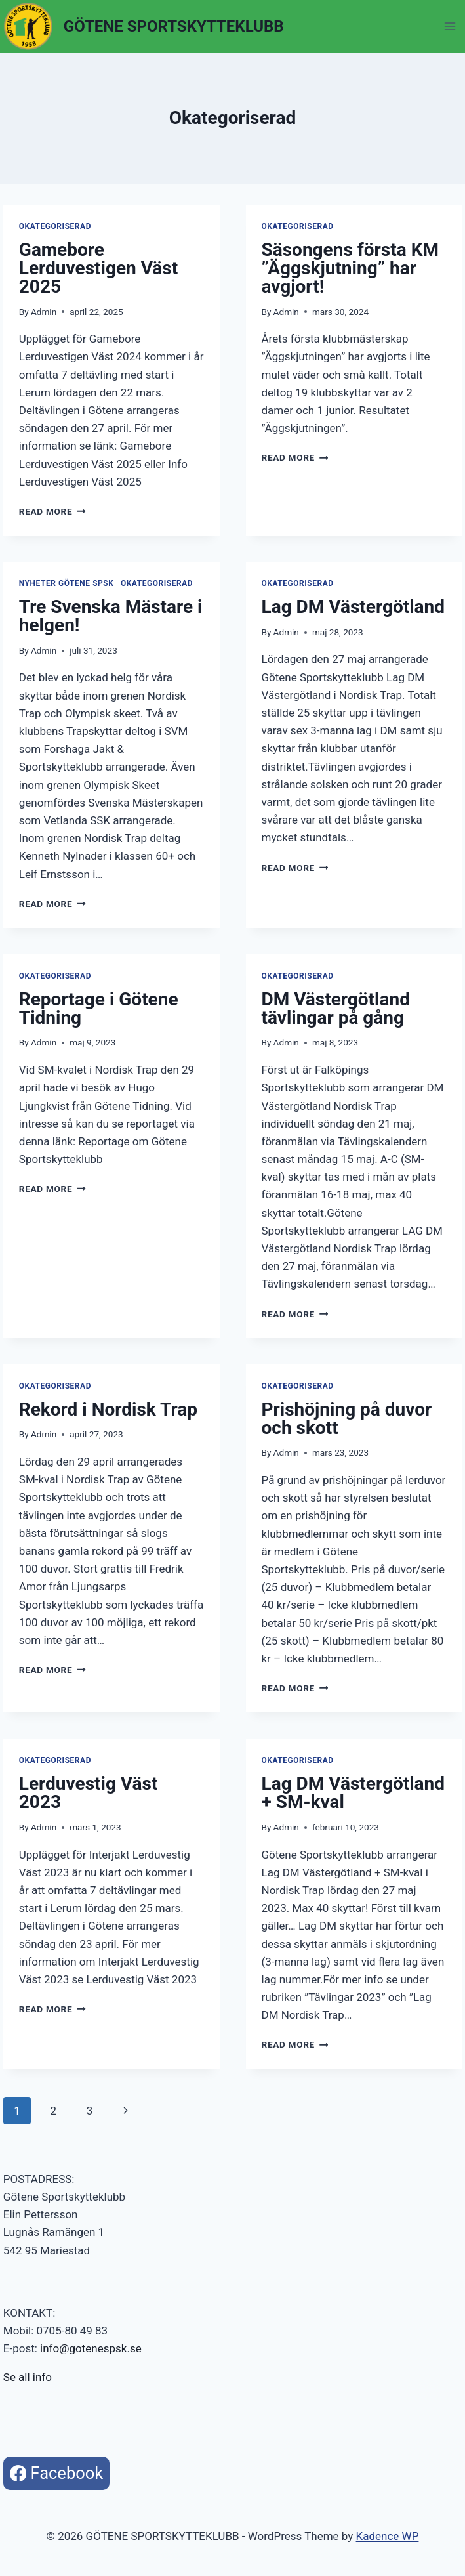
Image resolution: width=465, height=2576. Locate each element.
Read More (52, 511)
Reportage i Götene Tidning (98, 1008)
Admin (43, 311)
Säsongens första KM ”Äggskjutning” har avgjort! (350, 268)
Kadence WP (387, 2536)
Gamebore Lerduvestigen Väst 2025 (98, 268)
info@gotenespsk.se (91, 2348)
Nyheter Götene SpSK (66, 583)
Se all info (27, 2377)
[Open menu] (449, 26)
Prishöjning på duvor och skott (347, 1419)
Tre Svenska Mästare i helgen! (111, 616)
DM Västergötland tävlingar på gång (336, 1008)
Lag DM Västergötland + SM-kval (353, 1793)
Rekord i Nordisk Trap (108, 1409)
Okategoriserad (55, 226)
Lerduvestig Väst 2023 (88, 1793)
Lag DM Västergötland (353, 607)
